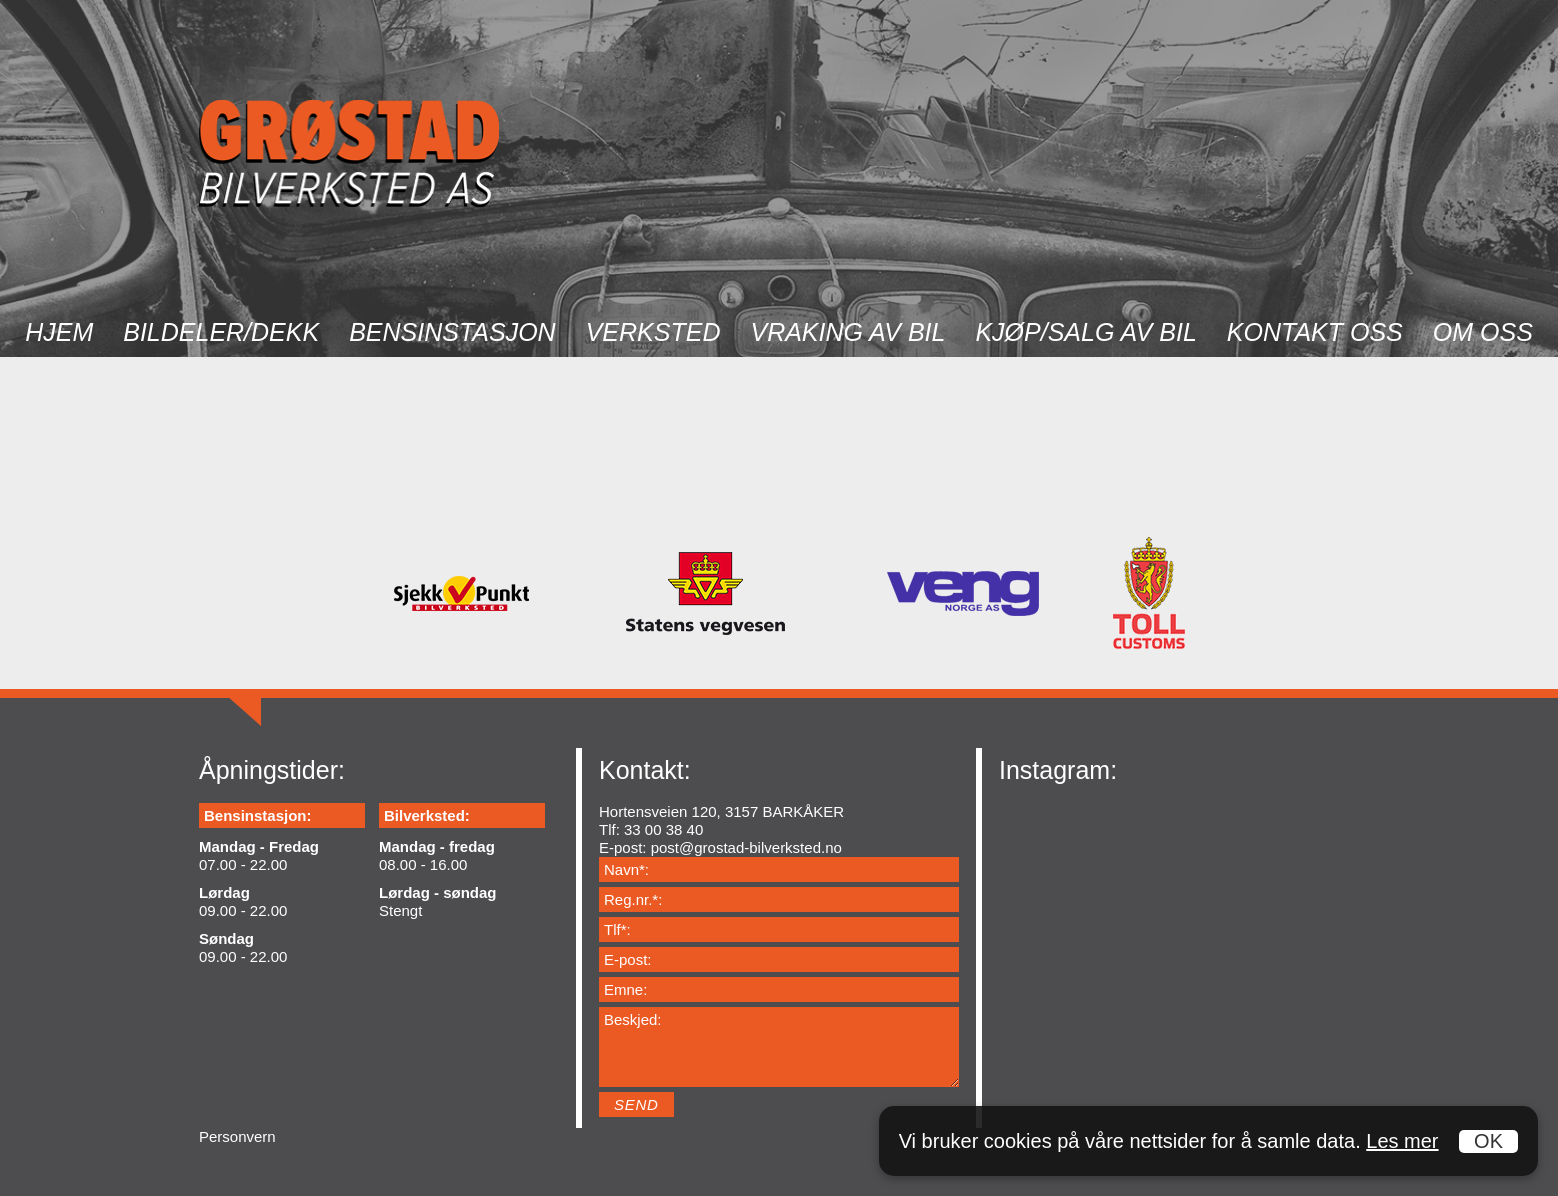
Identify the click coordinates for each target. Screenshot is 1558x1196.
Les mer (1402, 1141)
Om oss (1483, 332)
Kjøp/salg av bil (1085, 332)
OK (1488, 1141)
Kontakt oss (1315, 332)
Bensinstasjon (452, 332)
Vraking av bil (847, 332)
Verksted (653, 332)
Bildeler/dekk (221, 332)
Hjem (59, 332)
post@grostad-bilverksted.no (746, 847)
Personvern (237, 1136)
